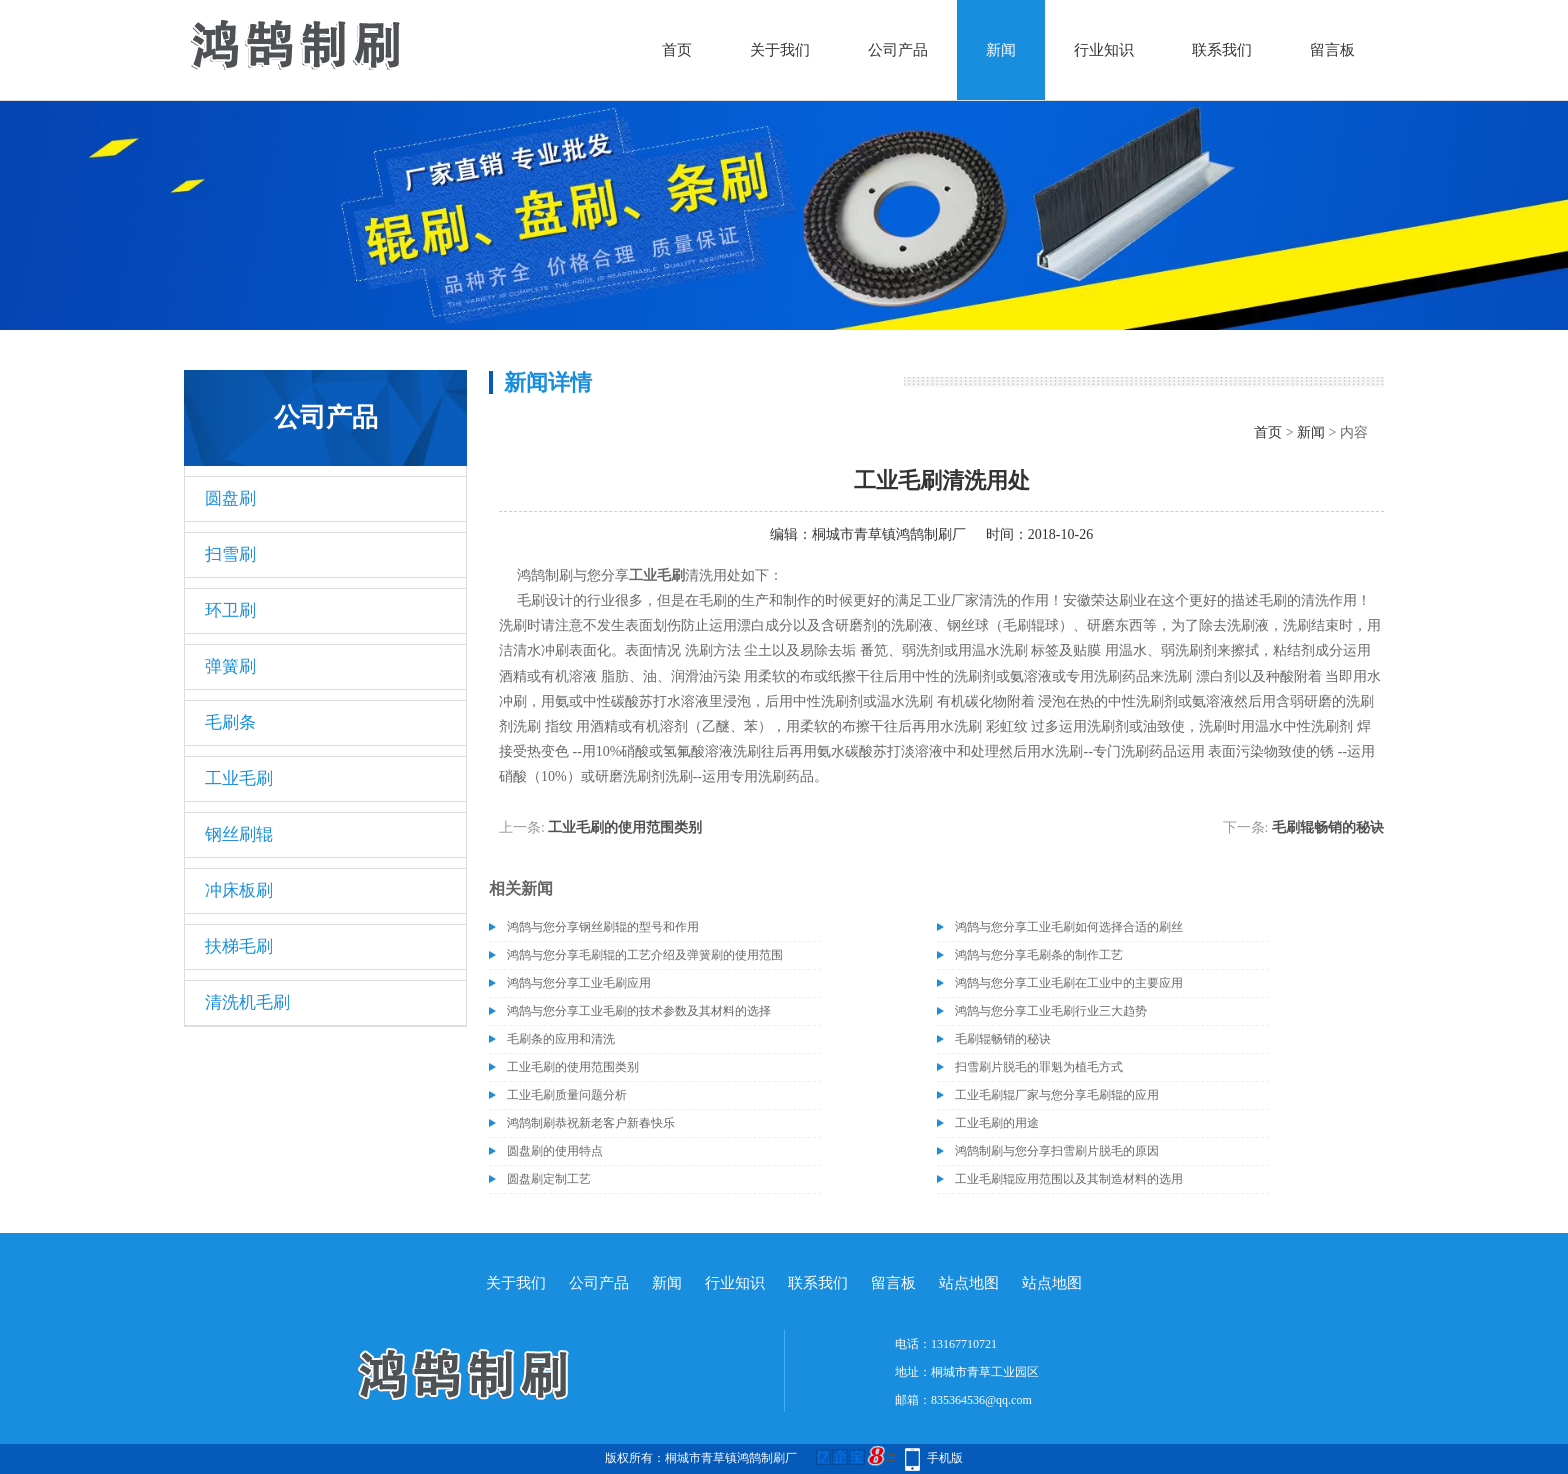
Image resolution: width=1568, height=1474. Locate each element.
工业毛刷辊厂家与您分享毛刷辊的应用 (1057, 1095)
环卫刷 (230, 610)
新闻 (1001, 50)
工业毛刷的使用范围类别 (625, 827)
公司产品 (898, 50)
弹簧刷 (230, 666)
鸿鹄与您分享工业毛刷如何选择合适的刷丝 (1069, 927)
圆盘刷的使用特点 (555, 1151)
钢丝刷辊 (239, 834)
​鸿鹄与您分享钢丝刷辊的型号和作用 (603, 927)
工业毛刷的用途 (997, 1123)
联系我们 (1222, 50)
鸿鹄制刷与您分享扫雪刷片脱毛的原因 (1057, 1151)
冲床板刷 (239, 890)
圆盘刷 (230, 498)
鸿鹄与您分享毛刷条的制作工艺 (1039, 955)
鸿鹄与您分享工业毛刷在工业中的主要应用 (1069, 983)
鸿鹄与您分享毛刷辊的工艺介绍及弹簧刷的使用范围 (645, 955)
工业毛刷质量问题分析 (567, 1095)
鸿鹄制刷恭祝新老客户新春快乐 (591, 1123)
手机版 (945, 1458)
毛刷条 (230, 722)
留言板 (1332, 50)
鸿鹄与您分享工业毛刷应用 (579, 983)
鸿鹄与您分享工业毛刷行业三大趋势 (1051, 1011)
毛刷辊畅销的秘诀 (1328, 827)
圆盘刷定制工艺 (549, 1179)
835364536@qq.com (981, 1400)
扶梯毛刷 (239, 946)
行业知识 (1104, 50)
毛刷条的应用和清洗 (561, 1039)
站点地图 (969, 1283)
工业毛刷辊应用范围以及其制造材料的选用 (1069, 1179)
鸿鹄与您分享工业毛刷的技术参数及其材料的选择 (639, 1011)
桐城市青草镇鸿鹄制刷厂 (889, 534)
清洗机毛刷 (247, 1002)
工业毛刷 (239, 778)
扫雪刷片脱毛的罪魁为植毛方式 (1039, 1067)
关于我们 (780, 50)
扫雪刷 (230, 554)
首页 (677, 50)
